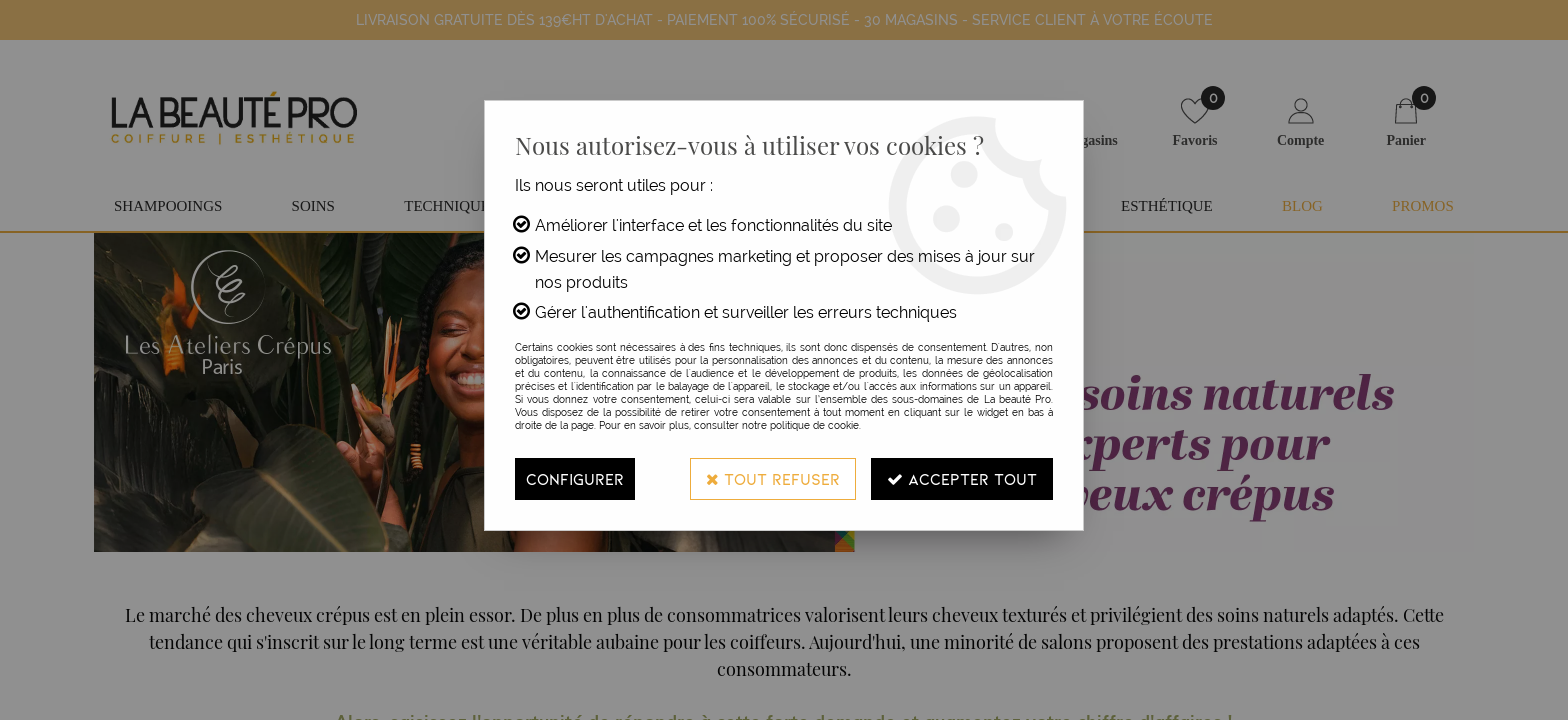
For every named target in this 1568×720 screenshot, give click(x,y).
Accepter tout (962, 478)
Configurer (575, 478)
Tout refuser (773, 478)
